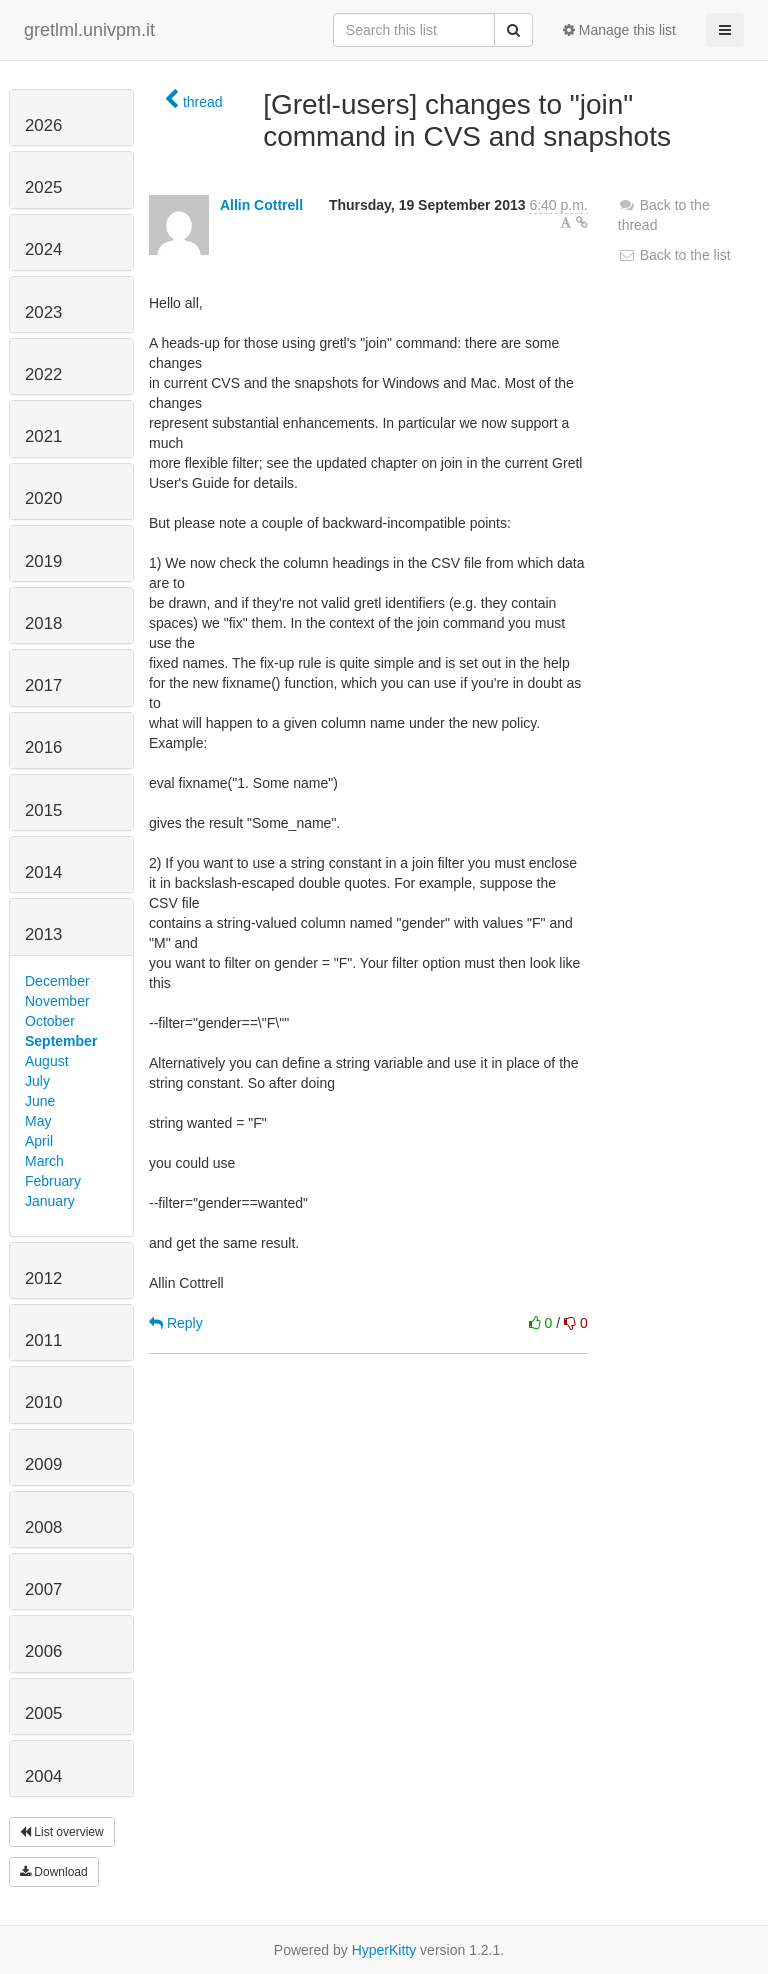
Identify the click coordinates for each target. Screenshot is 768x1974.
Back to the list (674, 255)
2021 (43, 436)
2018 (43, 623)
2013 (43, 934)
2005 (43, 1713)
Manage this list (619, 30)
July (37, 1081)
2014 (43, 872)
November (57, 1001)
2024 (43, 249)
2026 (43, 125)
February (53, 1181)
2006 (43, 1651)
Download (54, 1872)
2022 (43, 374)
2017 (43, 685)
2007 (43, 1589)
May (38, 1121)
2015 (43, 810)
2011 (43, 1340)
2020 (43, 498)
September (61, 1041)
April (39, 1141)
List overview (62, 1832)
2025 (43, 187)
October (50, 1021)
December (57, 981)
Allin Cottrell (261, 205)
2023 (43, 312)
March (44, 1161)
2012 (43, 1278)
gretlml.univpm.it (89, 30)
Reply (176, 1323)
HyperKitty (384, 1950)
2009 (43, 1464)
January (50, 1201)
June (40, 1101)
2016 (43, 747)
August (47, 1061)
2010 (43, 1402)
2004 (43, 1776)
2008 (43, 1527)
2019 (43, 561)
